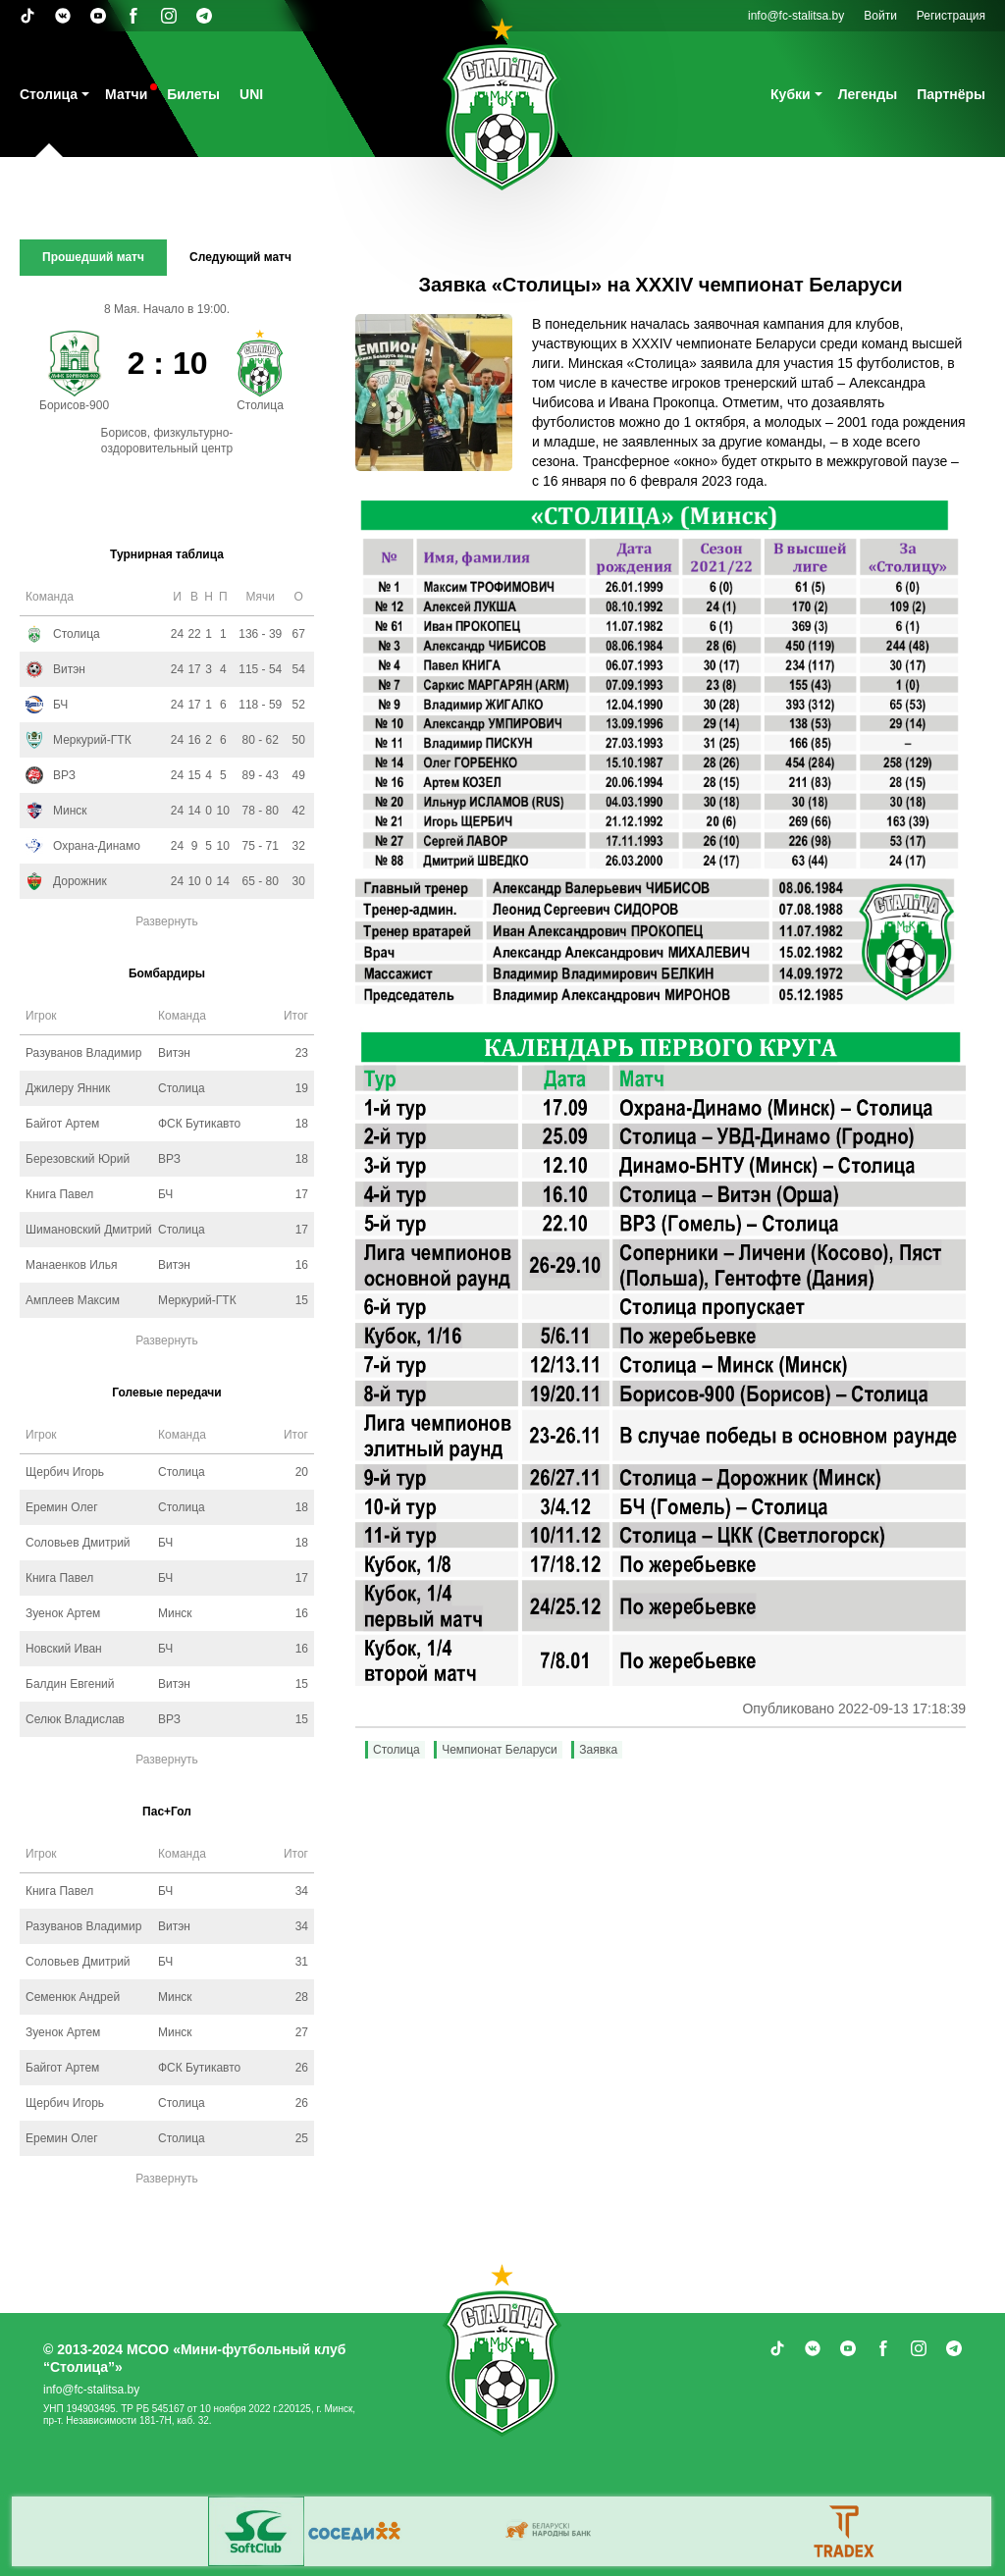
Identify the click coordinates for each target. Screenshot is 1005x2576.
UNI (251, 94)
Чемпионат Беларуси (499, 1750)
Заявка (598, 1750)
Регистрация (951, 16)
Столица (49, 94)
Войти (880, 16)
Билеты (193, 94)
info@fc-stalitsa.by (796, 16)
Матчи (126, 94)
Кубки (790, 94)
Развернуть (166, 921)
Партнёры (951, 94)
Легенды (868, 94)
